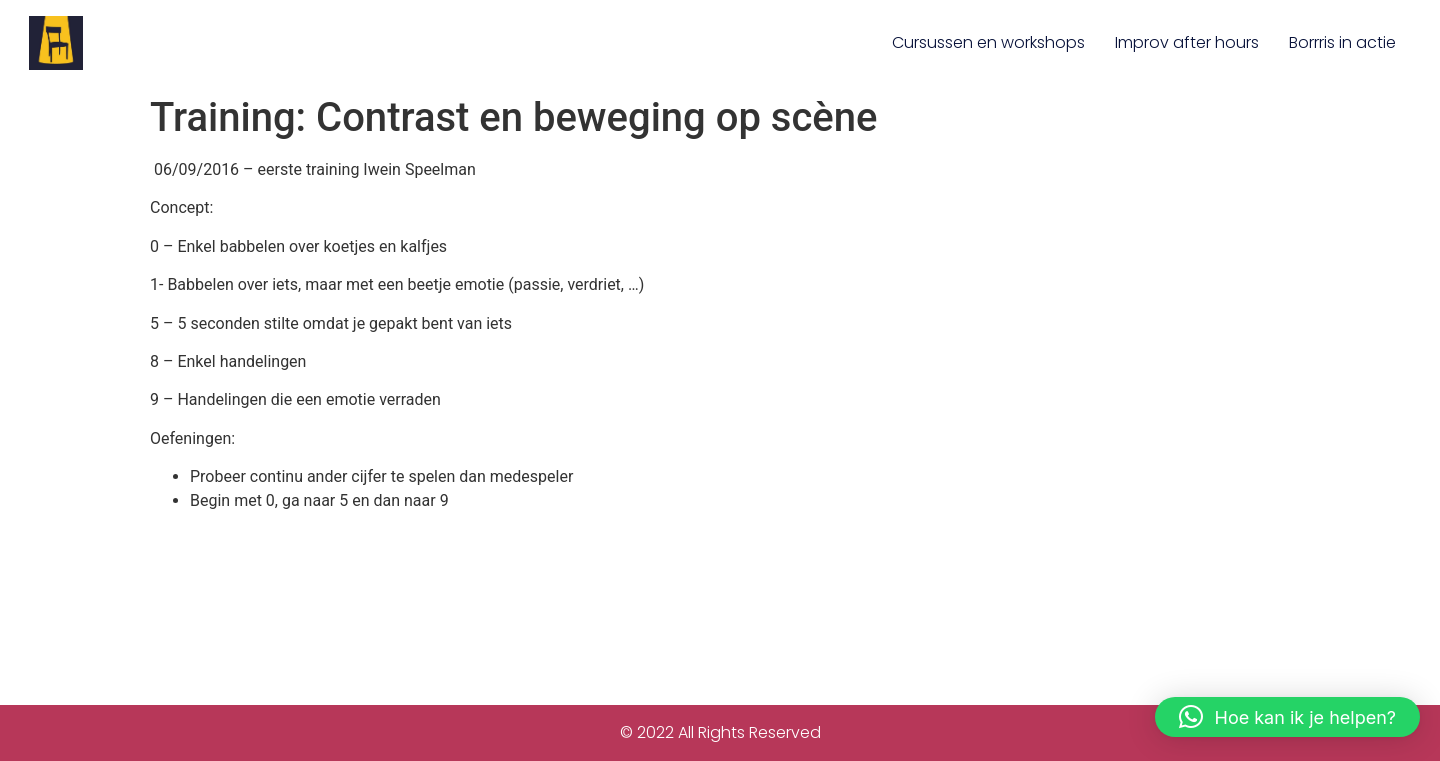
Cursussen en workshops (988, 42)
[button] (1287, 717)
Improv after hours (1187, 42)
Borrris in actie (1342, 42)
